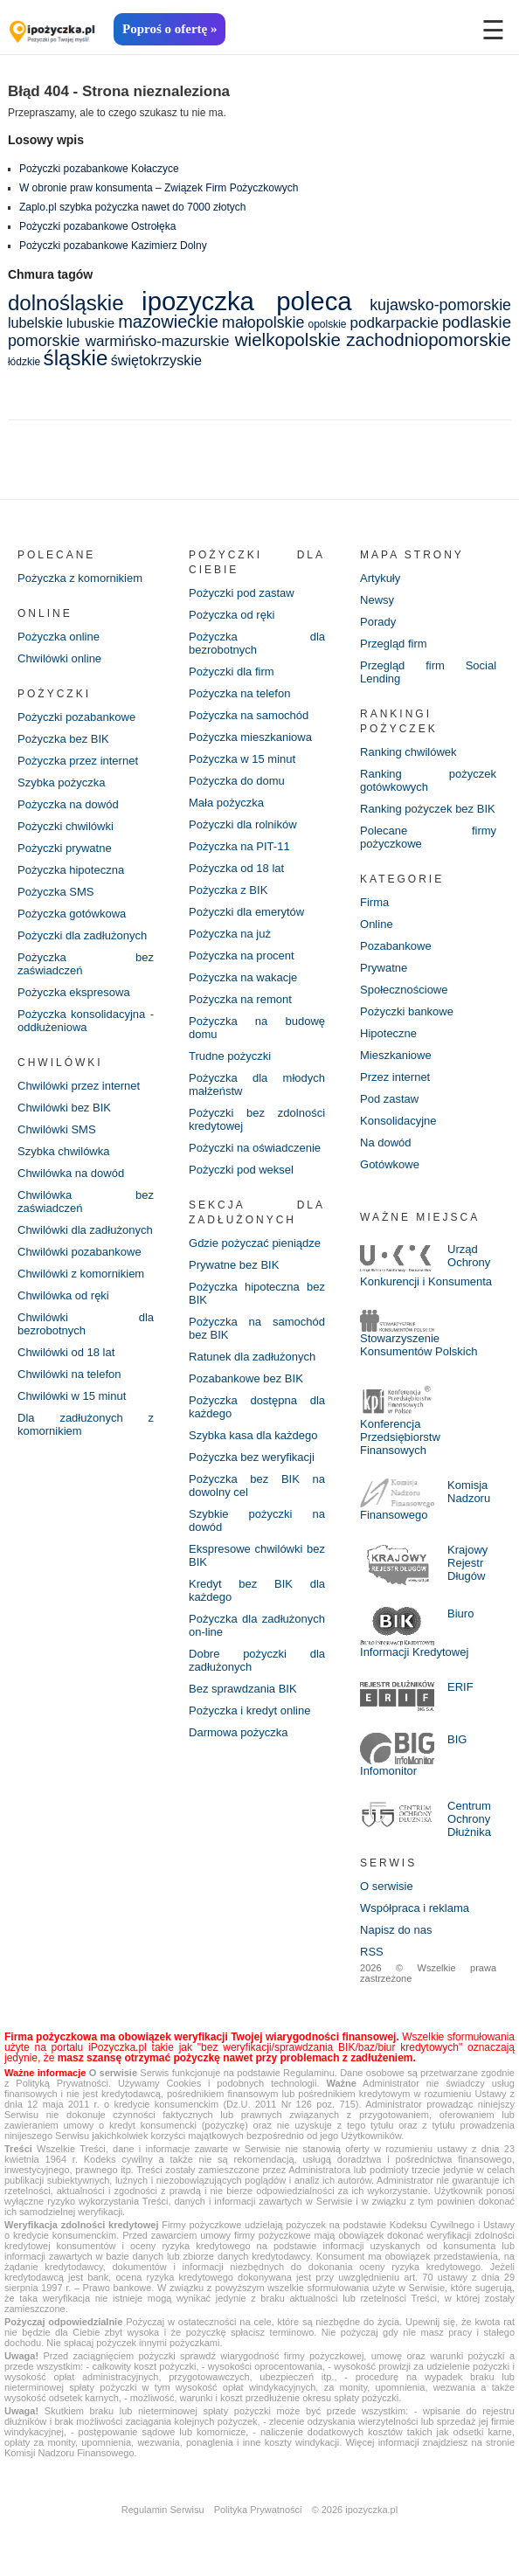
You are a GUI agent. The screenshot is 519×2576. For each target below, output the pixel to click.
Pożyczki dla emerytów (246, 911)
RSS (372, 1951)
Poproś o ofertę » (169, 29)
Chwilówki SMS (56, 1129)
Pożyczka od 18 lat (236, 868)
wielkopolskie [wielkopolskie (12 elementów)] (288, 339)
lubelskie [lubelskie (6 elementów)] (35, 322)
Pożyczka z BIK (228, 890)
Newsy (377, 599)
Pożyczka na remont (240, 999)
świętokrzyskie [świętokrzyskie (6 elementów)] (156, 360)
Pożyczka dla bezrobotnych (257, 643)
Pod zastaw (389, 1098)
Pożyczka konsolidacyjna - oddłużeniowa (85, 1021)
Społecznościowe (403, 989)
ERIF (460, 1686)
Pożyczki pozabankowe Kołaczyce (99, 169)
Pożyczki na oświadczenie (255, 1147)
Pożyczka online (58, 636)
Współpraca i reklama (414, 1908)
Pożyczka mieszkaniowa (250, 737)
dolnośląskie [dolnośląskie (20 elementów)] (66, 303)
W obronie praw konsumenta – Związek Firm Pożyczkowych (158, 188)
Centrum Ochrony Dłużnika (469, 1819)
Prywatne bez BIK (234, 1264)
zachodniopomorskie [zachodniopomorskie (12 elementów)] (428, 339)
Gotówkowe (389, 1164)
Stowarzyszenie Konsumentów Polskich (418, 1345)
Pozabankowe (396, 945)
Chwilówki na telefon (69, 1374)
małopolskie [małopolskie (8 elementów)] (263, 322)
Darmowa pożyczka (238, 1732)
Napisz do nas (396, 1929)
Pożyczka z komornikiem (79, 578)
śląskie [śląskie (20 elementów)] (76, 358)
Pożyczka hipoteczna (70, 869)
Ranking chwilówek (408, 751)
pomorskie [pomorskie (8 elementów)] (44, 341)
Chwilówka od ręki (63, 1295)
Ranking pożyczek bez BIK (427, 808)
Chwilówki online (59, 658)
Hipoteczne (388, 1033)
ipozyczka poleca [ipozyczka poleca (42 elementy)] (247, 301)
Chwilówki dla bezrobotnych (85, 1324)
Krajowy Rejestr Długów (467, 1562)
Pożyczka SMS (55, 891)
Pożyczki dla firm (231, 671)
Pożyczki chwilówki (65, 826)
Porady (378, 621)
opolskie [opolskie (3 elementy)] (327, 324)
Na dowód (386, 1142)
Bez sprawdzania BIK (243, 1688)
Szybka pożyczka (61, 782)
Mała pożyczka (226, 802)
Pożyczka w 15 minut (242, 758)
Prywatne (383, 967)
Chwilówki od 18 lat (65, 1352)
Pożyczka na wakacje (243, 977)
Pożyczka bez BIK (63, 738)
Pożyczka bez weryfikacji (252, 1457)
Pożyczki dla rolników (243, 824)
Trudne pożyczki (230, 1056)
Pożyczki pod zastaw (241, 592)
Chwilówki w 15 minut (71, 1395)
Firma (374, 902)
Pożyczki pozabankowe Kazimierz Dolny (113, 245)
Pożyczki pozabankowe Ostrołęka (97, 226)
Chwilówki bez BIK (64, 1107)
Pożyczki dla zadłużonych (82, 935)
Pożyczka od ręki (231, 614)
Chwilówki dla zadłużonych (85, 1229)
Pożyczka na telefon (239, 693)
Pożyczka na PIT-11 (239, 846)
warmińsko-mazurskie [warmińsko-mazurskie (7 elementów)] (158, 341)
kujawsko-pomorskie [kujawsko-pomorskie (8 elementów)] (440, 305)
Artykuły (380, 578)
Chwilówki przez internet (78, 1085)
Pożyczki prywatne (64, 848)
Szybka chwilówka (63, 1151)
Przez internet (395, 1077)
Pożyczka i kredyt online (249, 1710)
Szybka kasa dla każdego (253, 1435)
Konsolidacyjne (398, 1120)
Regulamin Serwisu (162, 2509)
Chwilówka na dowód (70, 1173)
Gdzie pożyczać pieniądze (255, 1243)
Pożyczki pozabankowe (76, 717)
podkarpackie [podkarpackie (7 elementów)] (394, 323)
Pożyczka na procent (241, 955)
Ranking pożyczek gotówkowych (428, 780)
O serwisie (386, 1886)
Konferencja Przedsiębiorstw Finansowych (400, 1437)
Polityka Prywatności (258, 2509)
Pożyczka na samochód (248, 715)
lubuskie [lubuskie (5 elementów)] (90, 322)
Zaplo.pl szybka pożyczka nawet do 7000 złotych (132, 207)
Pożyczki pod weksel (241, 1169)
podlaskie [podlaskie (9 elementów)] (476, 322)
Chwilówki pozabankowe (79, 1251)
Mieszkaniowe (396, 1055)
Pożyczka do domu (237, 780)
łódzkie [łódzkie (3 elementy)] (24, 362)
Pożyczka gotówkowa (71, 913)
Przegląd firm (393, 643)
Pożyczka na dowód (68, 804)
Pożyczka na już (230, 933)
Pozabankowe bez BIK (246, 1378)
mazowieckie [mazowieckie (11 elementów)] (168, 321)
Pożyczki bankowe (406, 1011)
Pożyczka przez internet (77, 760)
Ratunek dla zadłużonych (252, 1356)
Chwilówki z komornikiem (80, 1273)
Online (376, 924)
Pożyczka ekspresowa (73, 992)
